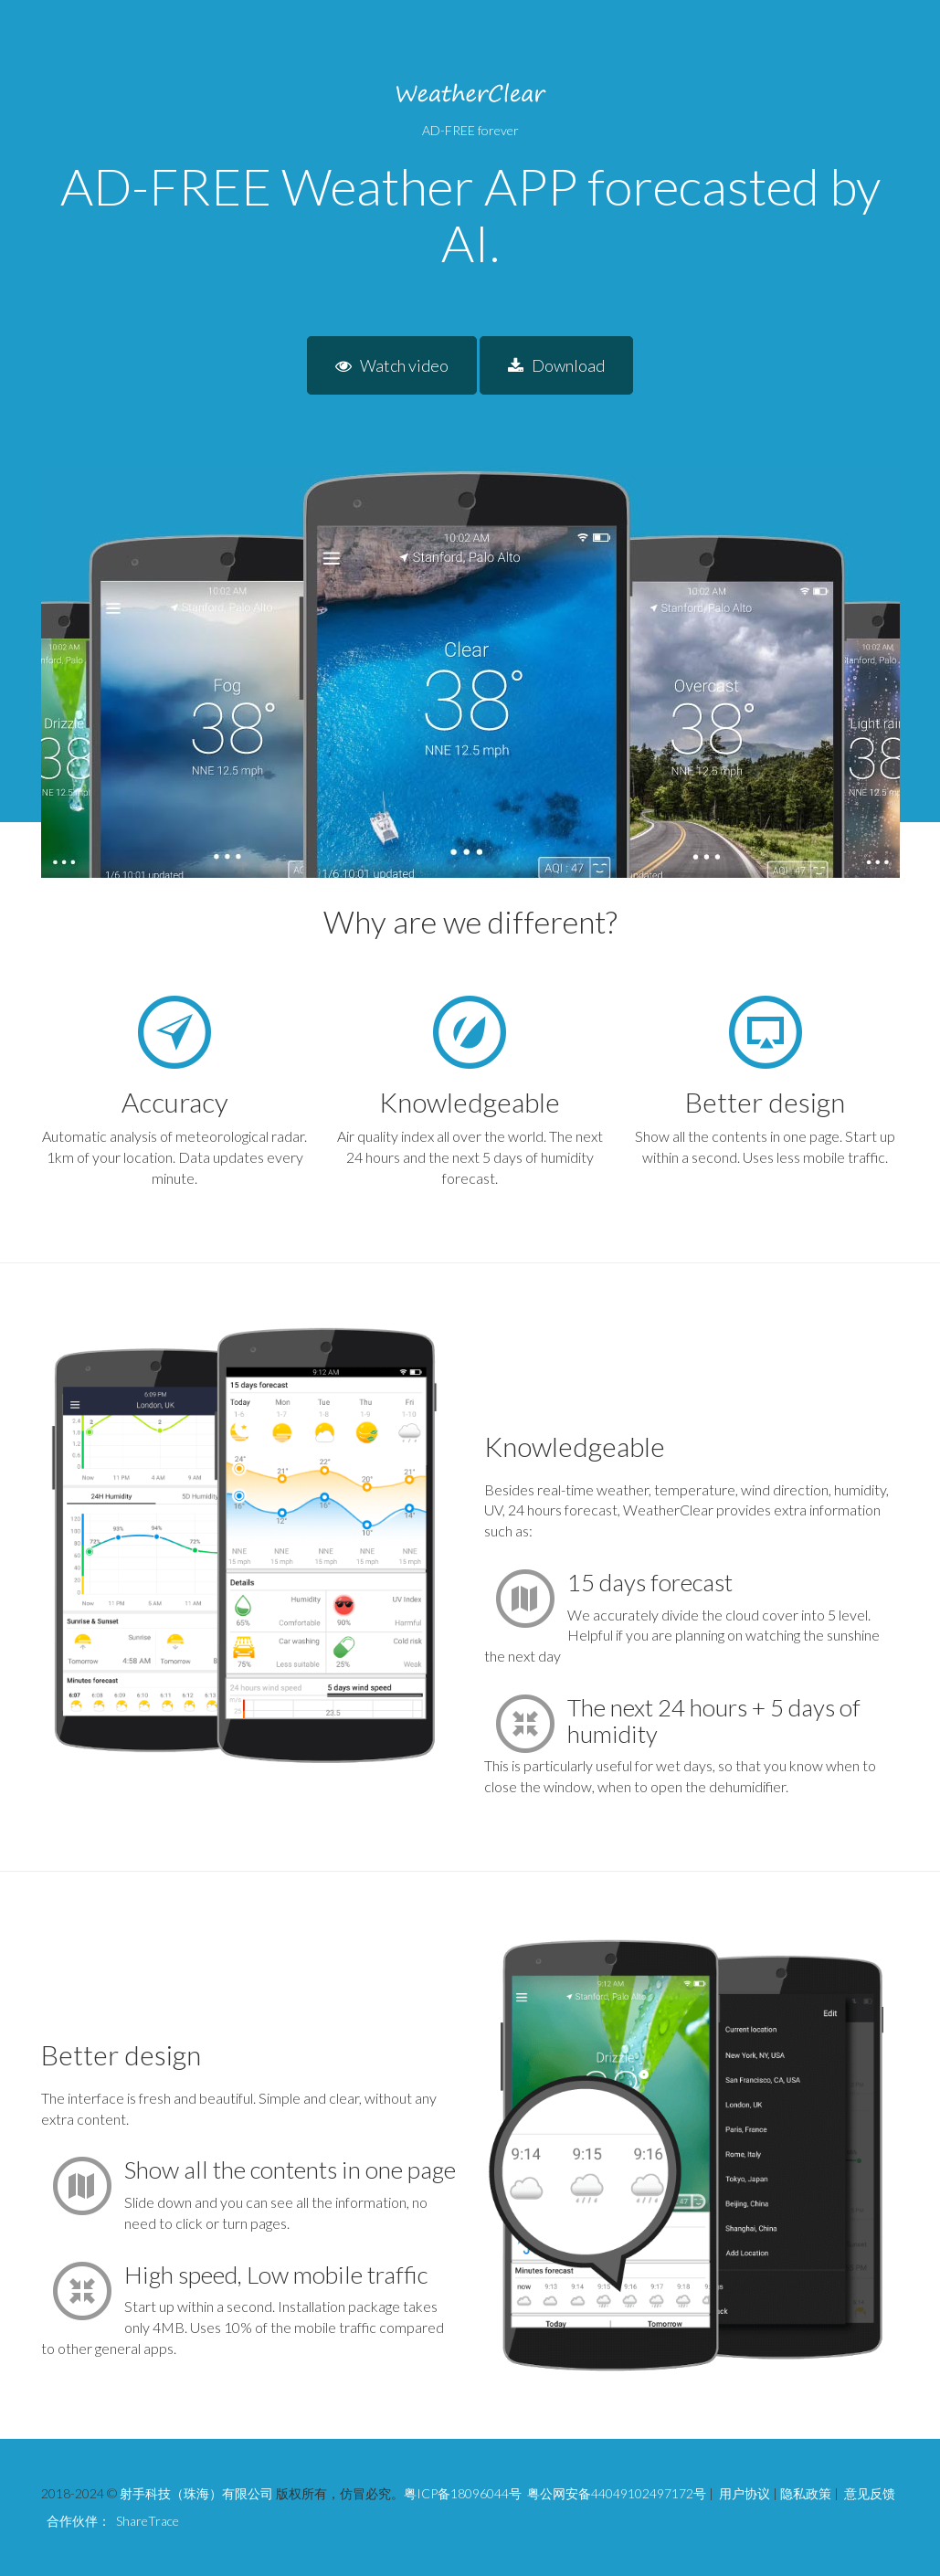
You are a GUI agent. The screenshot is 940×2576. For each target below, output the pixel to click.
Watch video (392, 365)
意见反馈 (869, 2493)
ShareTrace (147, 2520)
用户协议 (744, 2493)
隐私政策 (805, 2493)
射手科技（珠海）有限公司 (196, 2493)
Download (556, 365)
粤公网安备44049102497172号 (616, 2493)
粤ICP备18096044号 (463, 2493)
